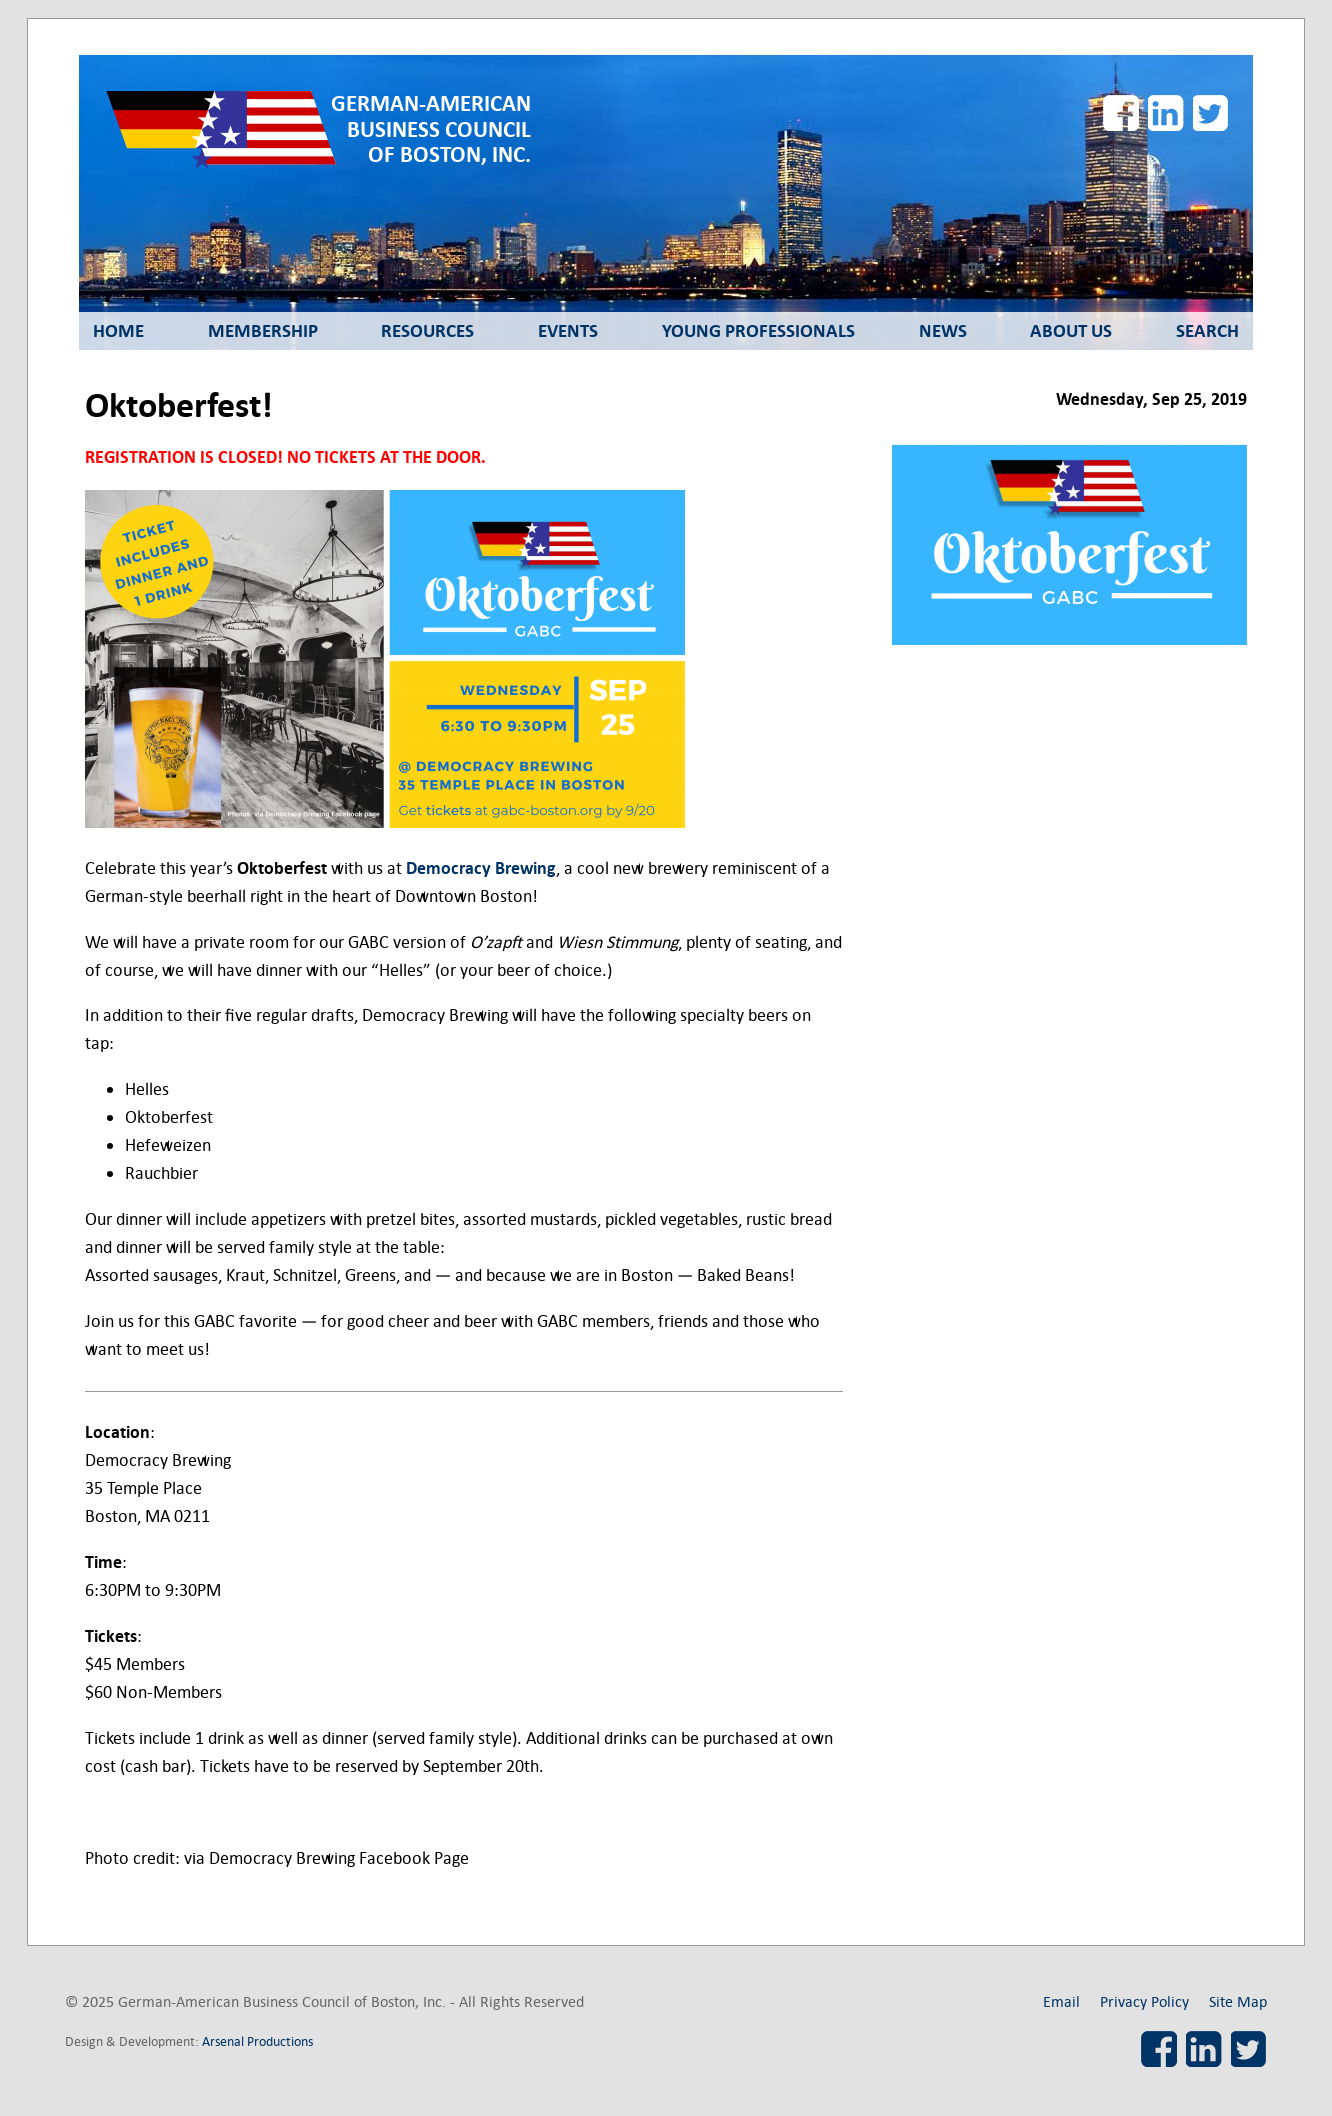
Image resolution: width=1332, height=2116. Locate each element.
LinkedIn (1166, 113)
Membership (263, 331)
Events (568, 331)
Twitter (1211, 113)
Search (1207, 331)
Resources (427, 331)
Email (1061, 2001)
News (943, 331)
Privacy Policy (1144, 2001)
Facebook (1121, 113)
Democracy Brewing (481, 868)
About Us (1071, 331)
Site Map (1238, 2001)
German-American (431, 129)
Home (118, 331)
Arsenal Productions (257, 2041)
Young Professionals (758, 331)
